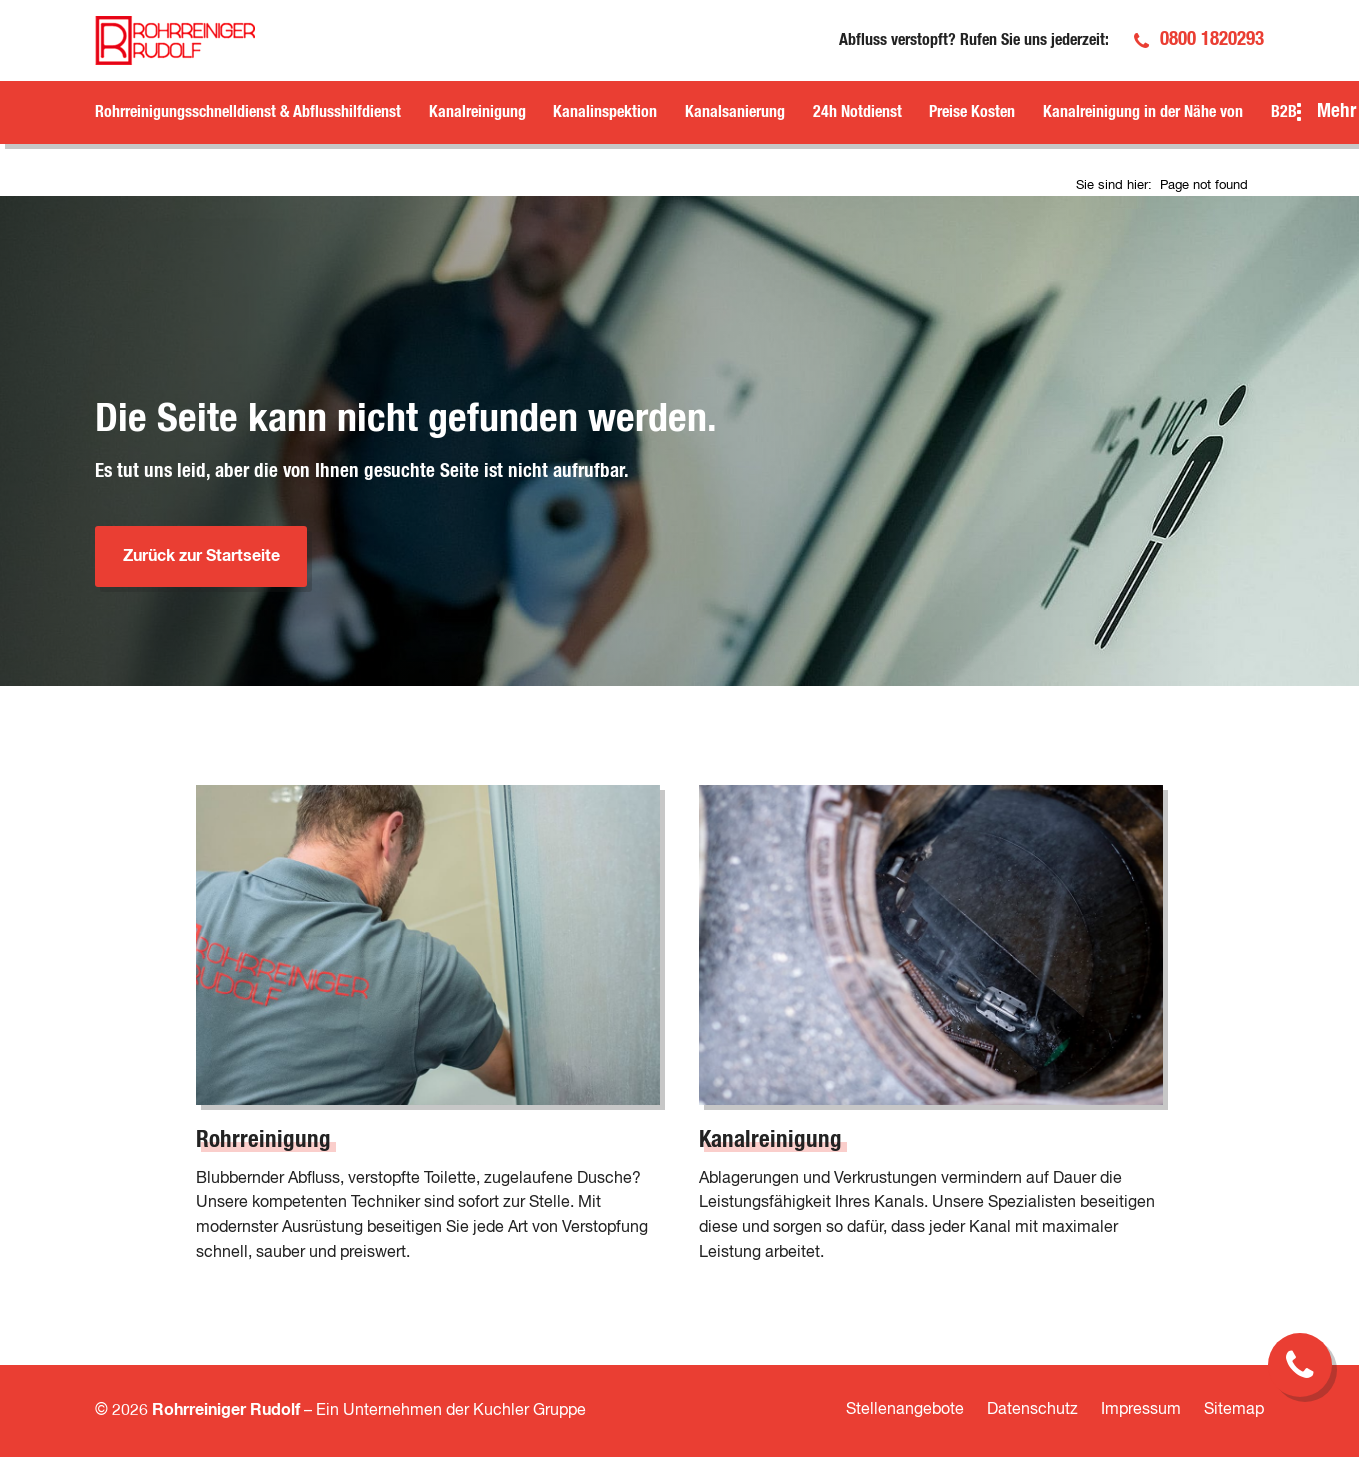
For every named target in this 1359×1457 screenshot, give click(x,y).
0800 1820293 (1212, 39)
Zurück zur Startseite (201, 556)
